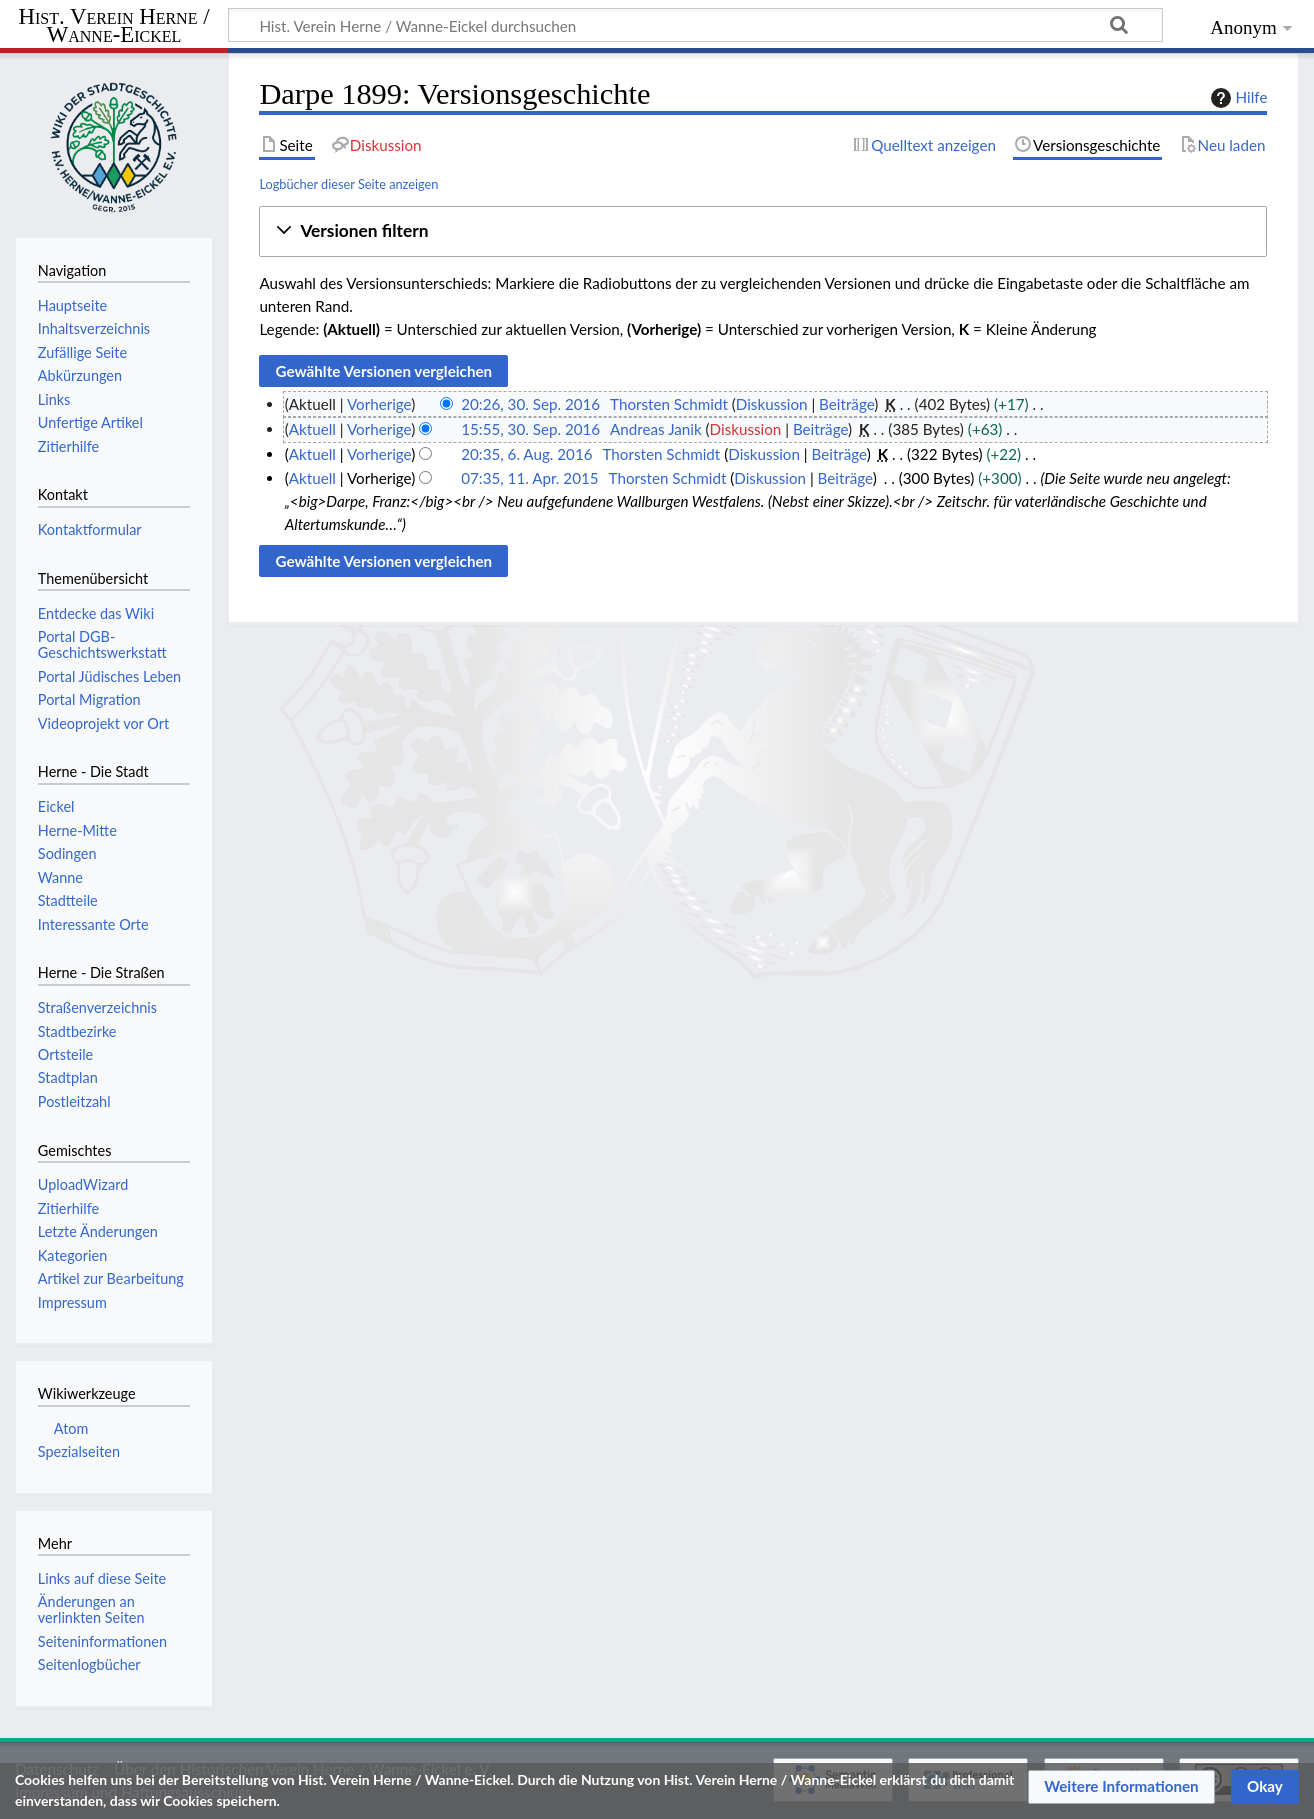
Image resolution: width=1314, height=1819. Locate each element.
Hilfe (1237, 98)
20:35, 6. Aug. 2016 (526, 454)
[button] (763, 231)
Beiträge (846, 404)
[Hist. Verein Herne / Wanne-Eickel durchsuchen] (695, 25)
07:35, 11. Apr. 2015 (529, 478)
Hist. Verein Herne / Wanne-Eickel (114, 26)
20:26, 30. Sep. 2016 (530, 404)
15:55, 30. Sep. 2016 (530, 429)
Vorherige (379, 404)
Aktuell (312, 429)
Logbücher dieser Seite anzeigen (348, 184)
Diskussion (772, 404)
